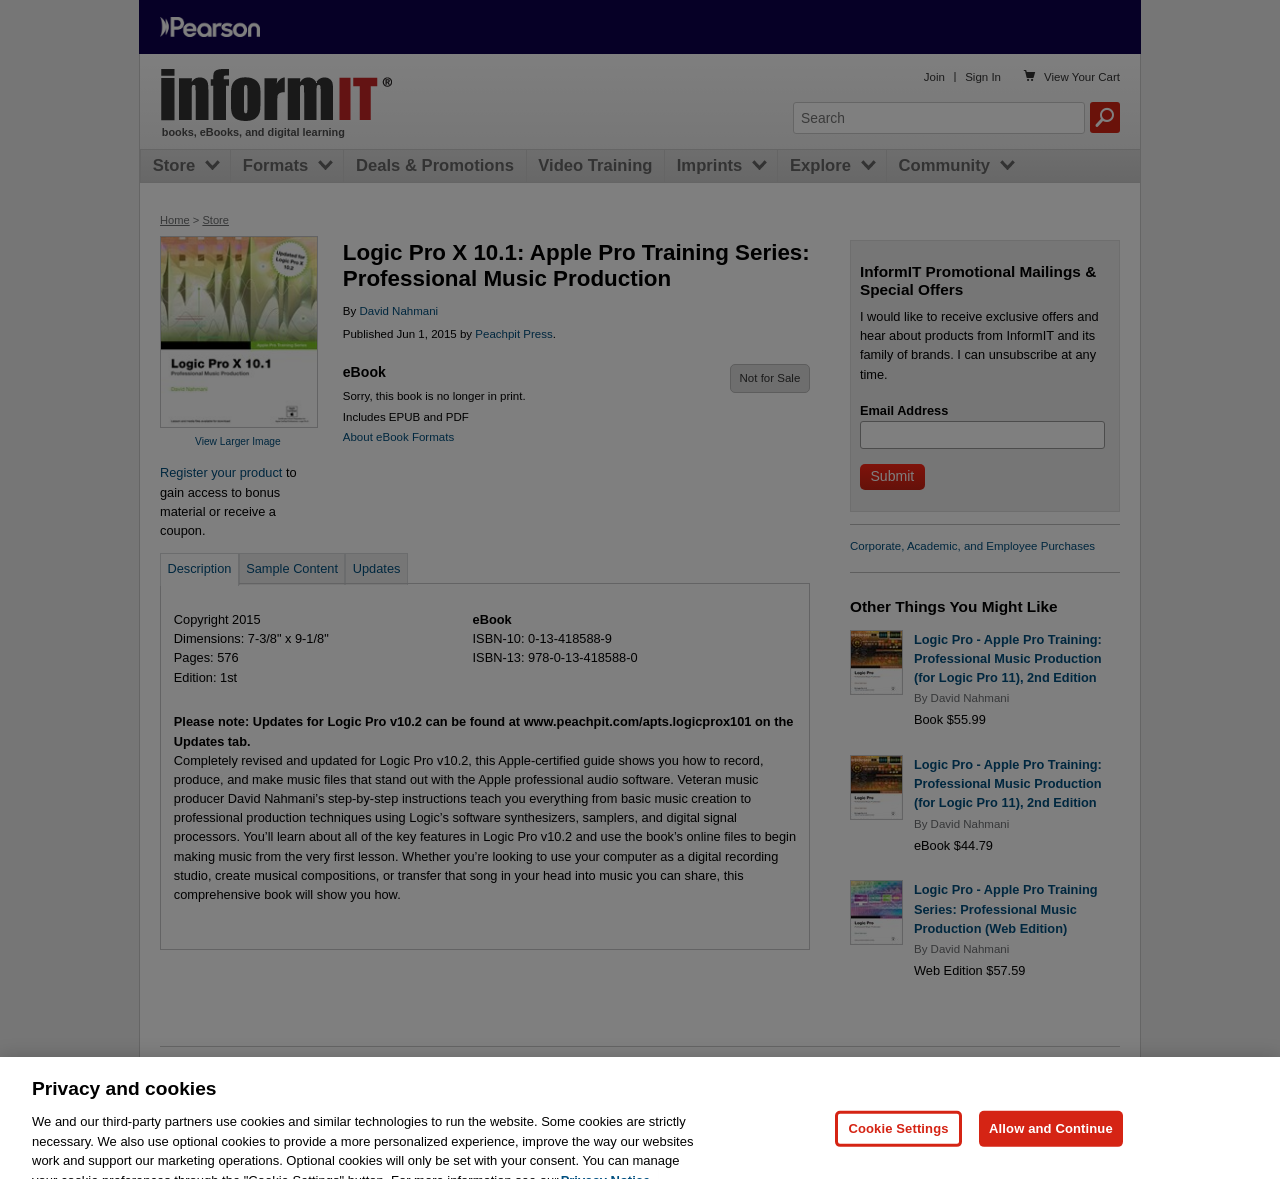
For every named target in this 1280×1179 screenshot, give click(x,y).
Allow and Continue (1051, 1149)
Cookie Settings (898, 1149)
